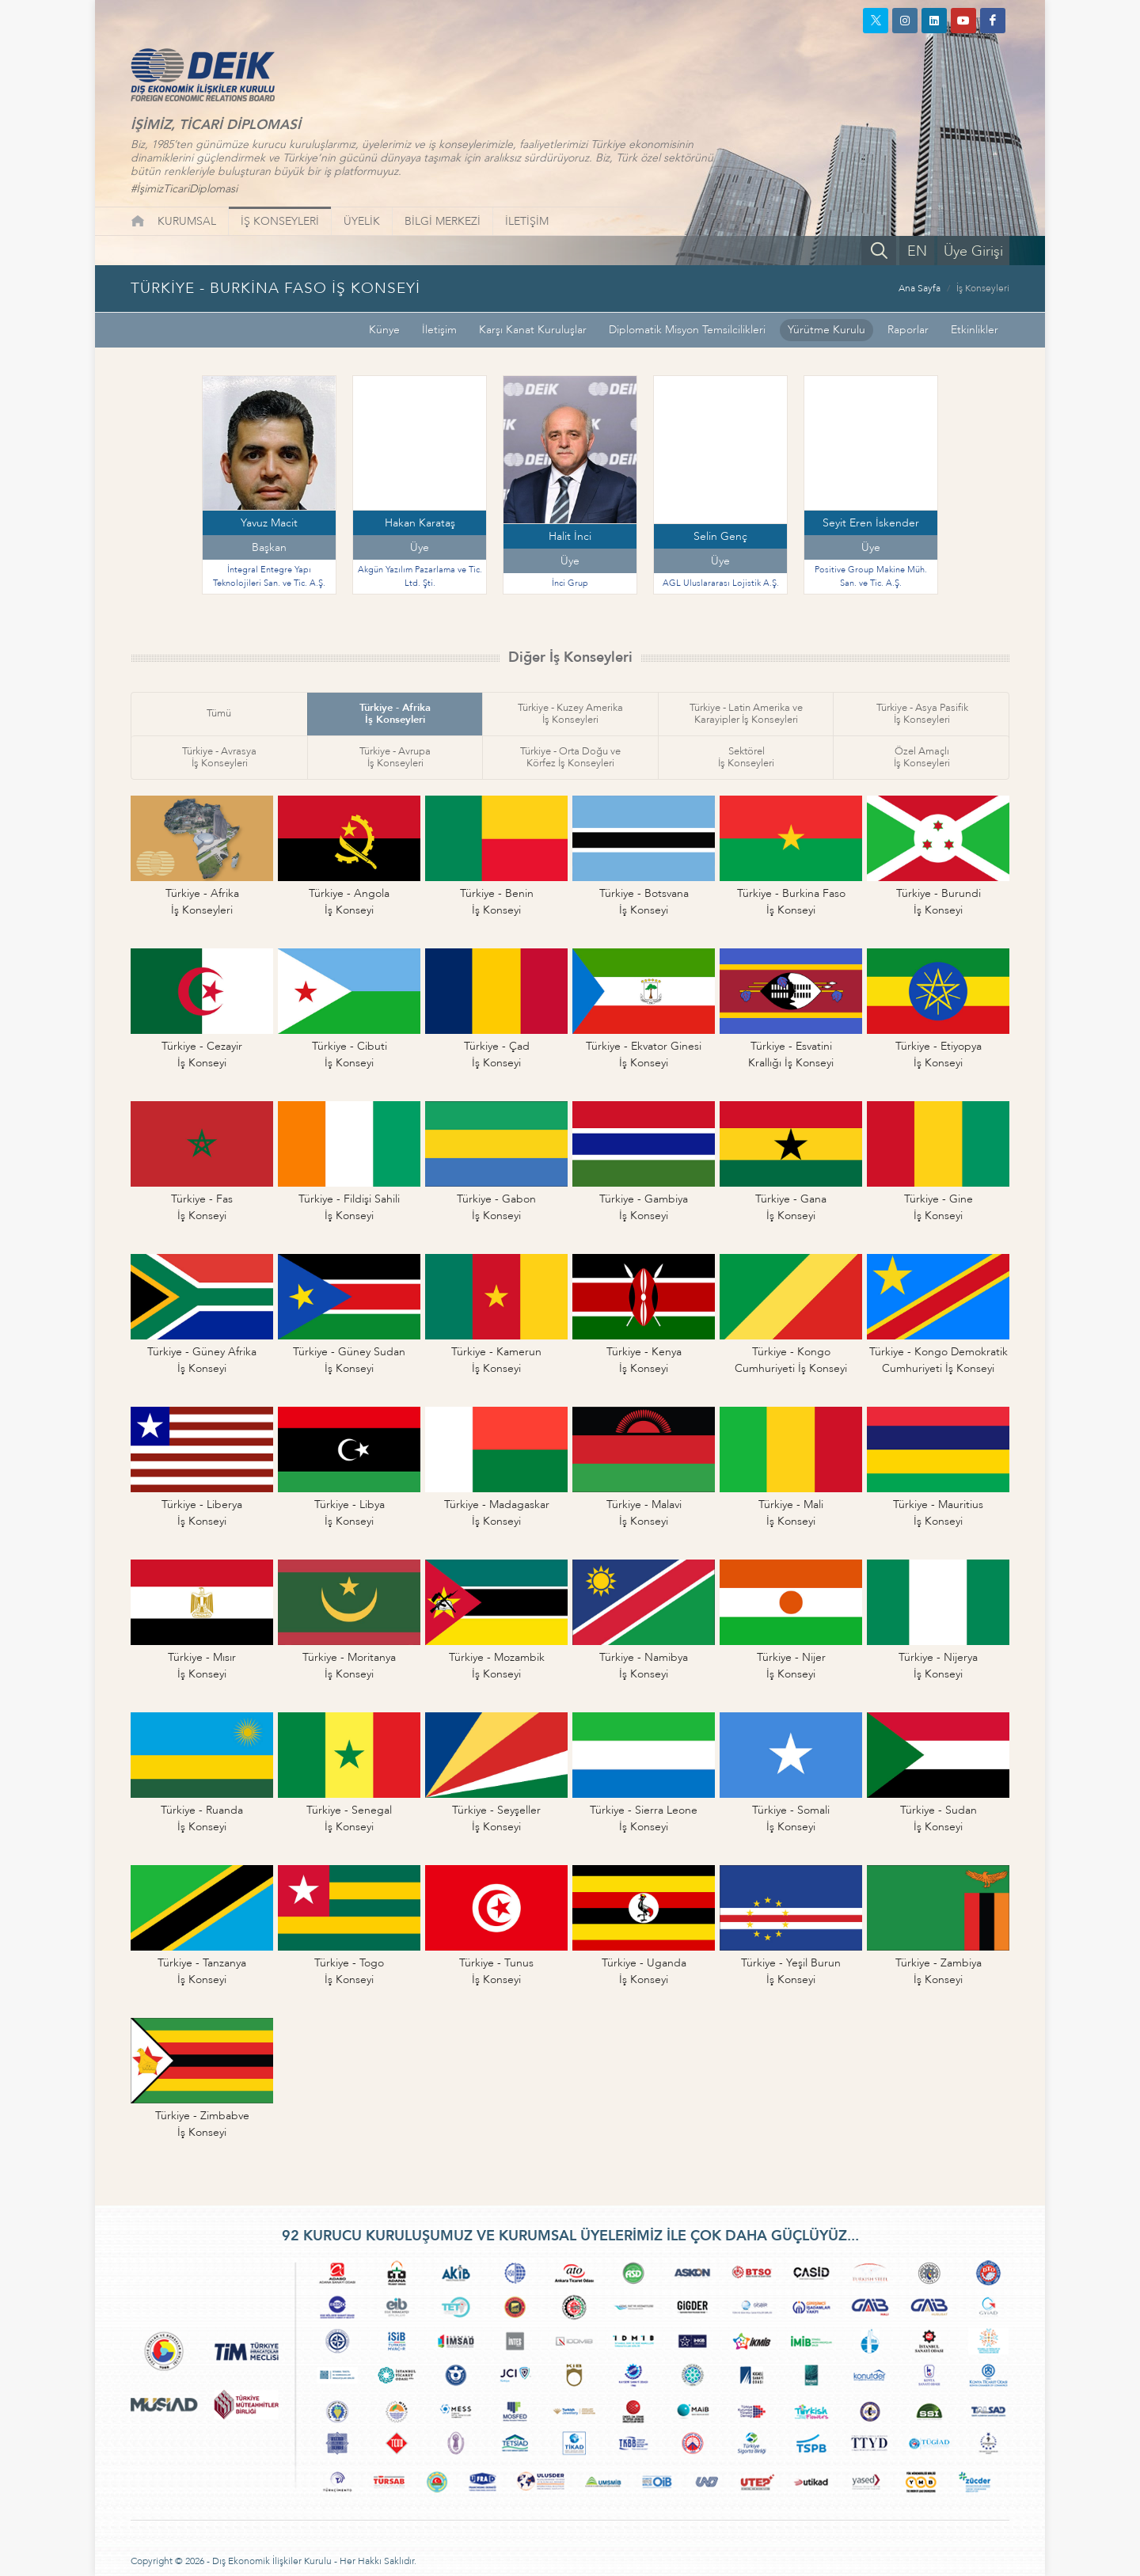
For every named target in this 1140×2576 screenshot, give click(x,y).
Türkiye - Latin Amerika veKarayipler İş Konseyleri (746, 714)
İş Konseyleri (982, 288)
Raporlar (908, 329)
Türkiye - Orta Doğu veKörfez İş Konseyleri (570, 757)
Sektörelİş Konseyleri (746, 757)
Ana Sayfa (919, 288)
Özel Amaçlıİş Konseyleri (922, 757)
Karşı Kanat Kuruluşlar (533, 329)
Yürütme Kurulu (826, 329)
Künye (384, 329)
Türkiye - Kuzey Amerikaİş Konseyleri (570, 714)
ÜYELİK (362, 221)
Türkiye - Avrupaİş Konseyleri (395, 757)
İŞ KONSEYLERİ (280, 221)
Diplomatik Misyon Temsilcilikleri (687, 329)
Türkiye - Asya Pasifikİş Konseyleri (922, 714)
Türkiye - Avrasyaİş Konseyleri (219, 757)
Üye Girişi (973, 251)
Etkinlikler (974, 329)
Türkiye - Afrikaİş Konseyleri (395, 714)
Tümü (219, 713)
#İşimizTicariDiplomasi (184, 189)
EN (917, 251)
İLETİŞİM (527, 221)
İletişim (439, 329)
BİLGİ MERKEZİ (443, 221)
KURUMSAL (187, 221)
